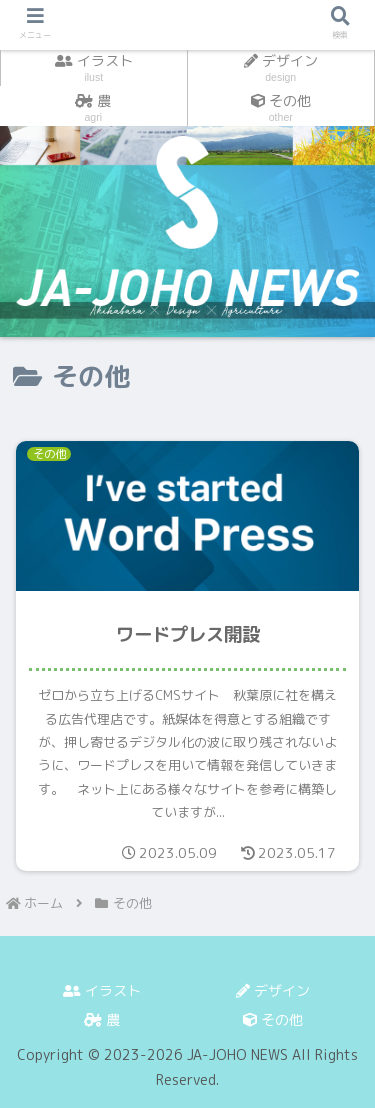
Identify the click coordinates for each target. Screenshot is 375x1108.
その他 (273, 1019)
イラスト (102, 990)
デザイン (273, 990)
